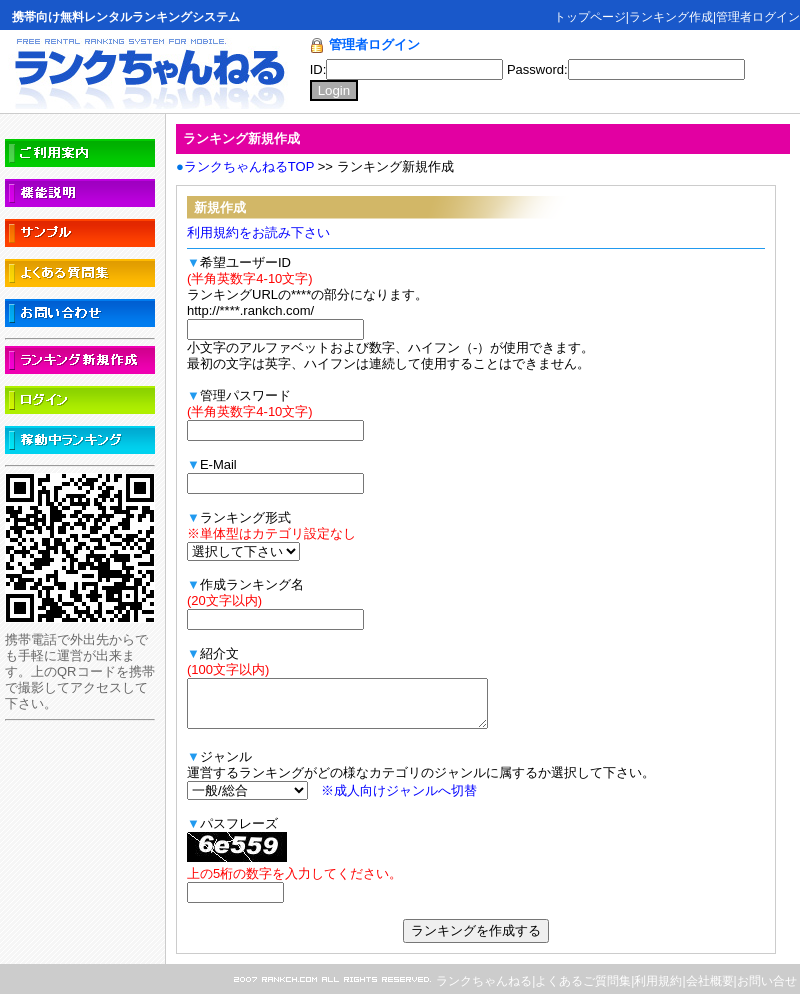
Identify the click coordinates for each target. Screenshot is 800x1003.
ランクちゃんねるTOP (249, 166)
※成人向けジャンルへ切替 (399, 799)
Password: (626, 69)
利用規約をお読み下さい (258, 232)
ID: (408, 69)
